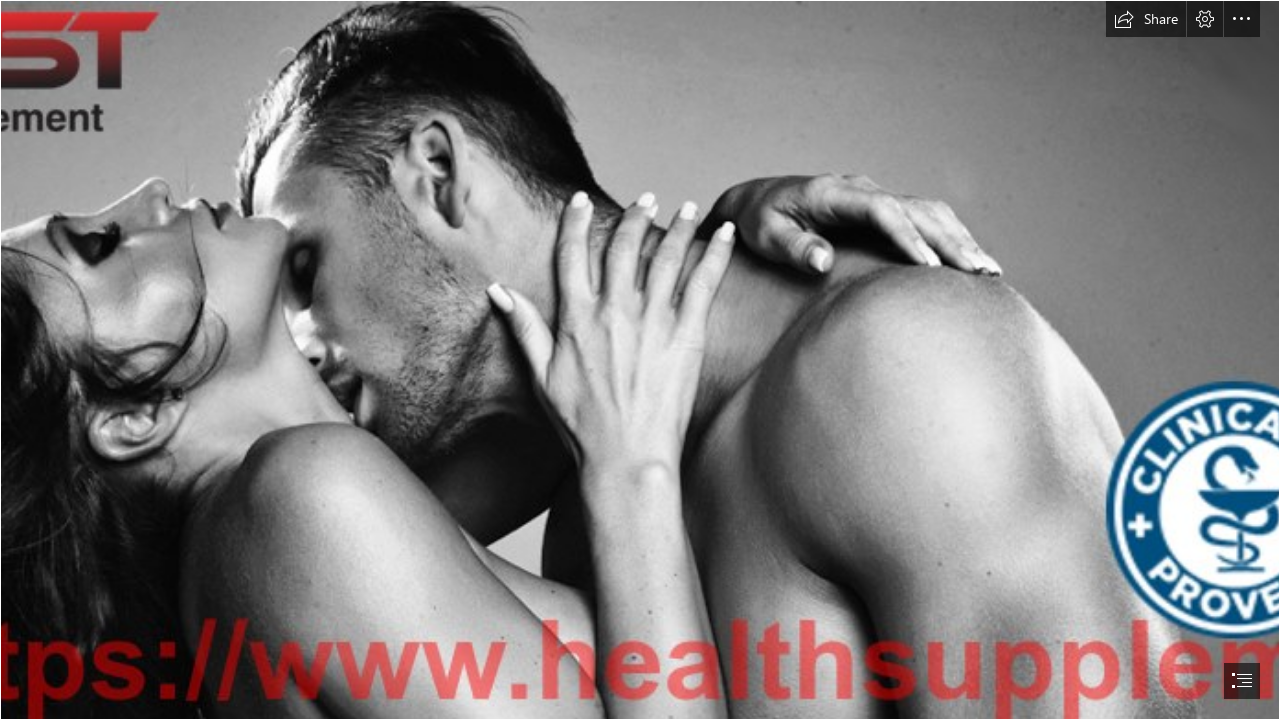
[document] (640, 360)
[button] (1146, 19)
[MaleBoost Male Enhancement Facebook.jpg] (640, 360)
